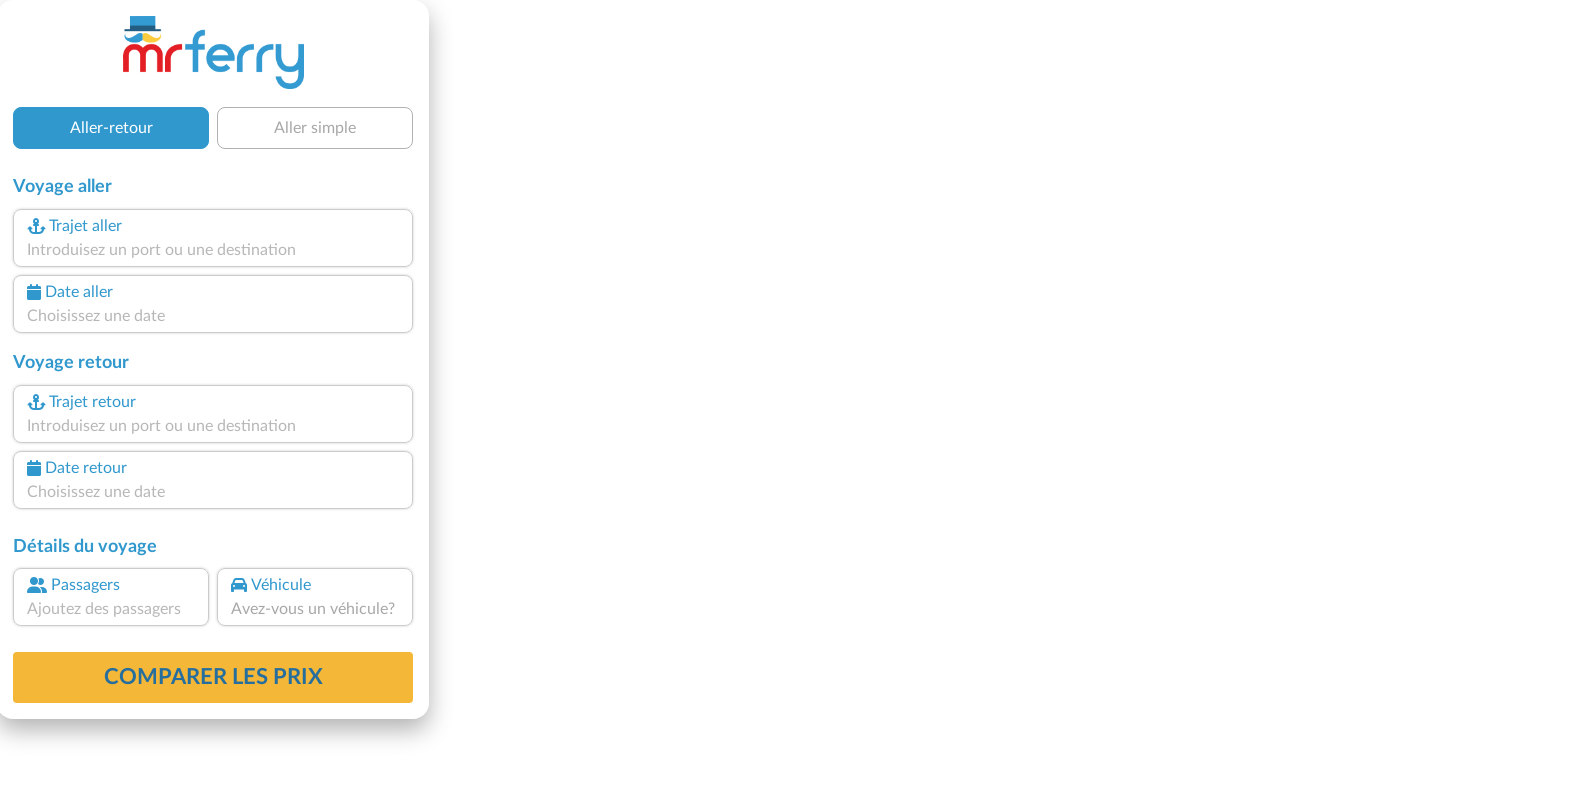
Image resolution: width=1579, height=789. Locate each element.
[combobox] (213, 250)
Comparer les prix (213, 677)
